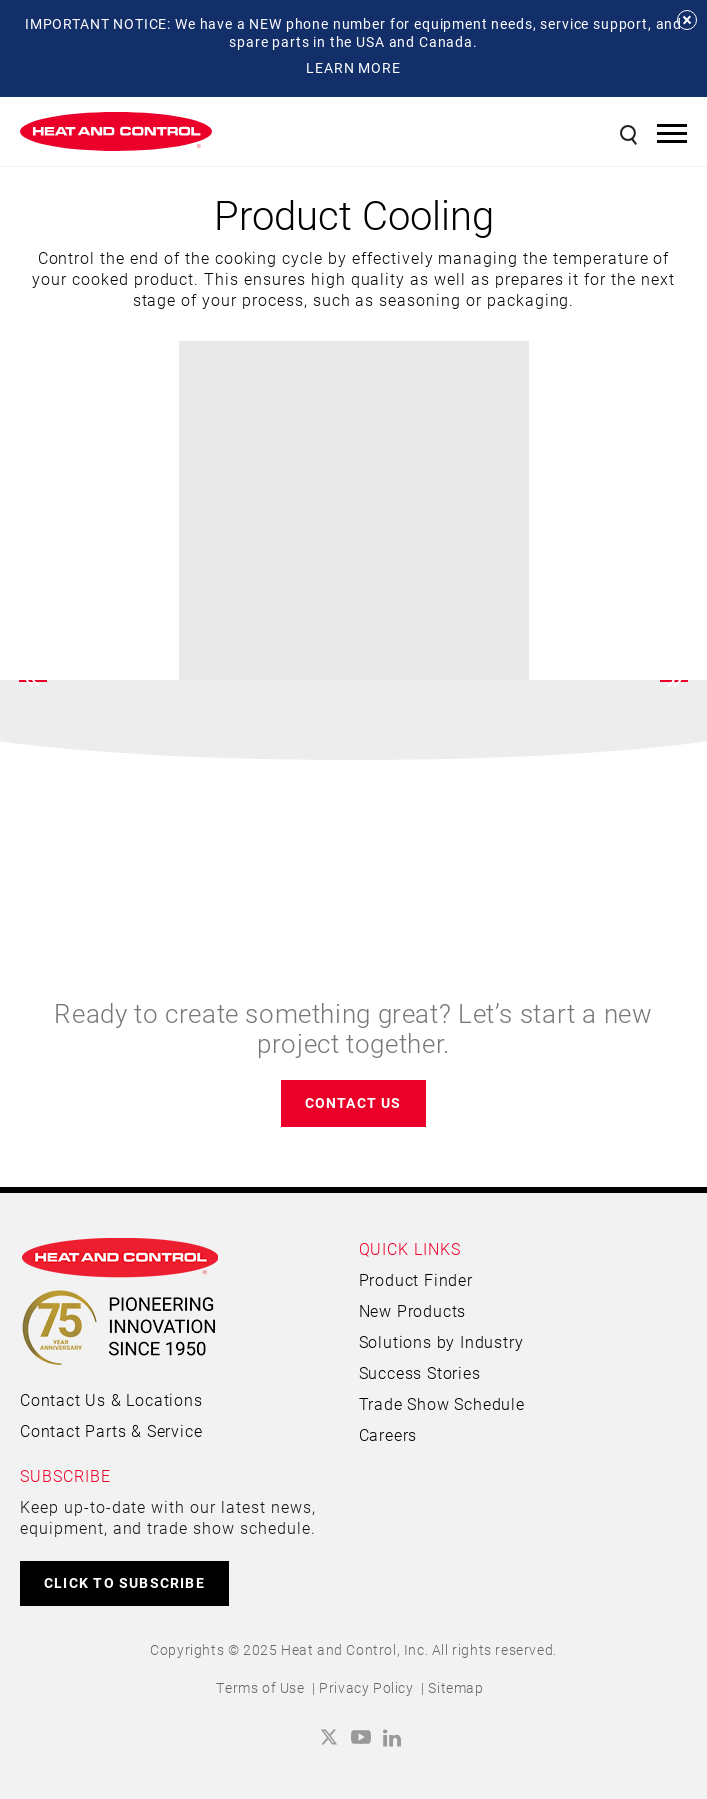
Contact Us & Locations (111, 1399)
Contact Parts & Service (111, 1430)
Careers (388, 1434)
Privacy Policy (366, 1687)
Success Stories (420, 1372)
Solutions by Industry (441, 1341)
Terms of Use (260, 1687)
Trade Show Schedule (442, 1403)
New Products (413, 1310)
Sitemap (455, 1687)
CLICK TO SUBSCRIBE (124, 1582)
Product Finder (416, 1279)
